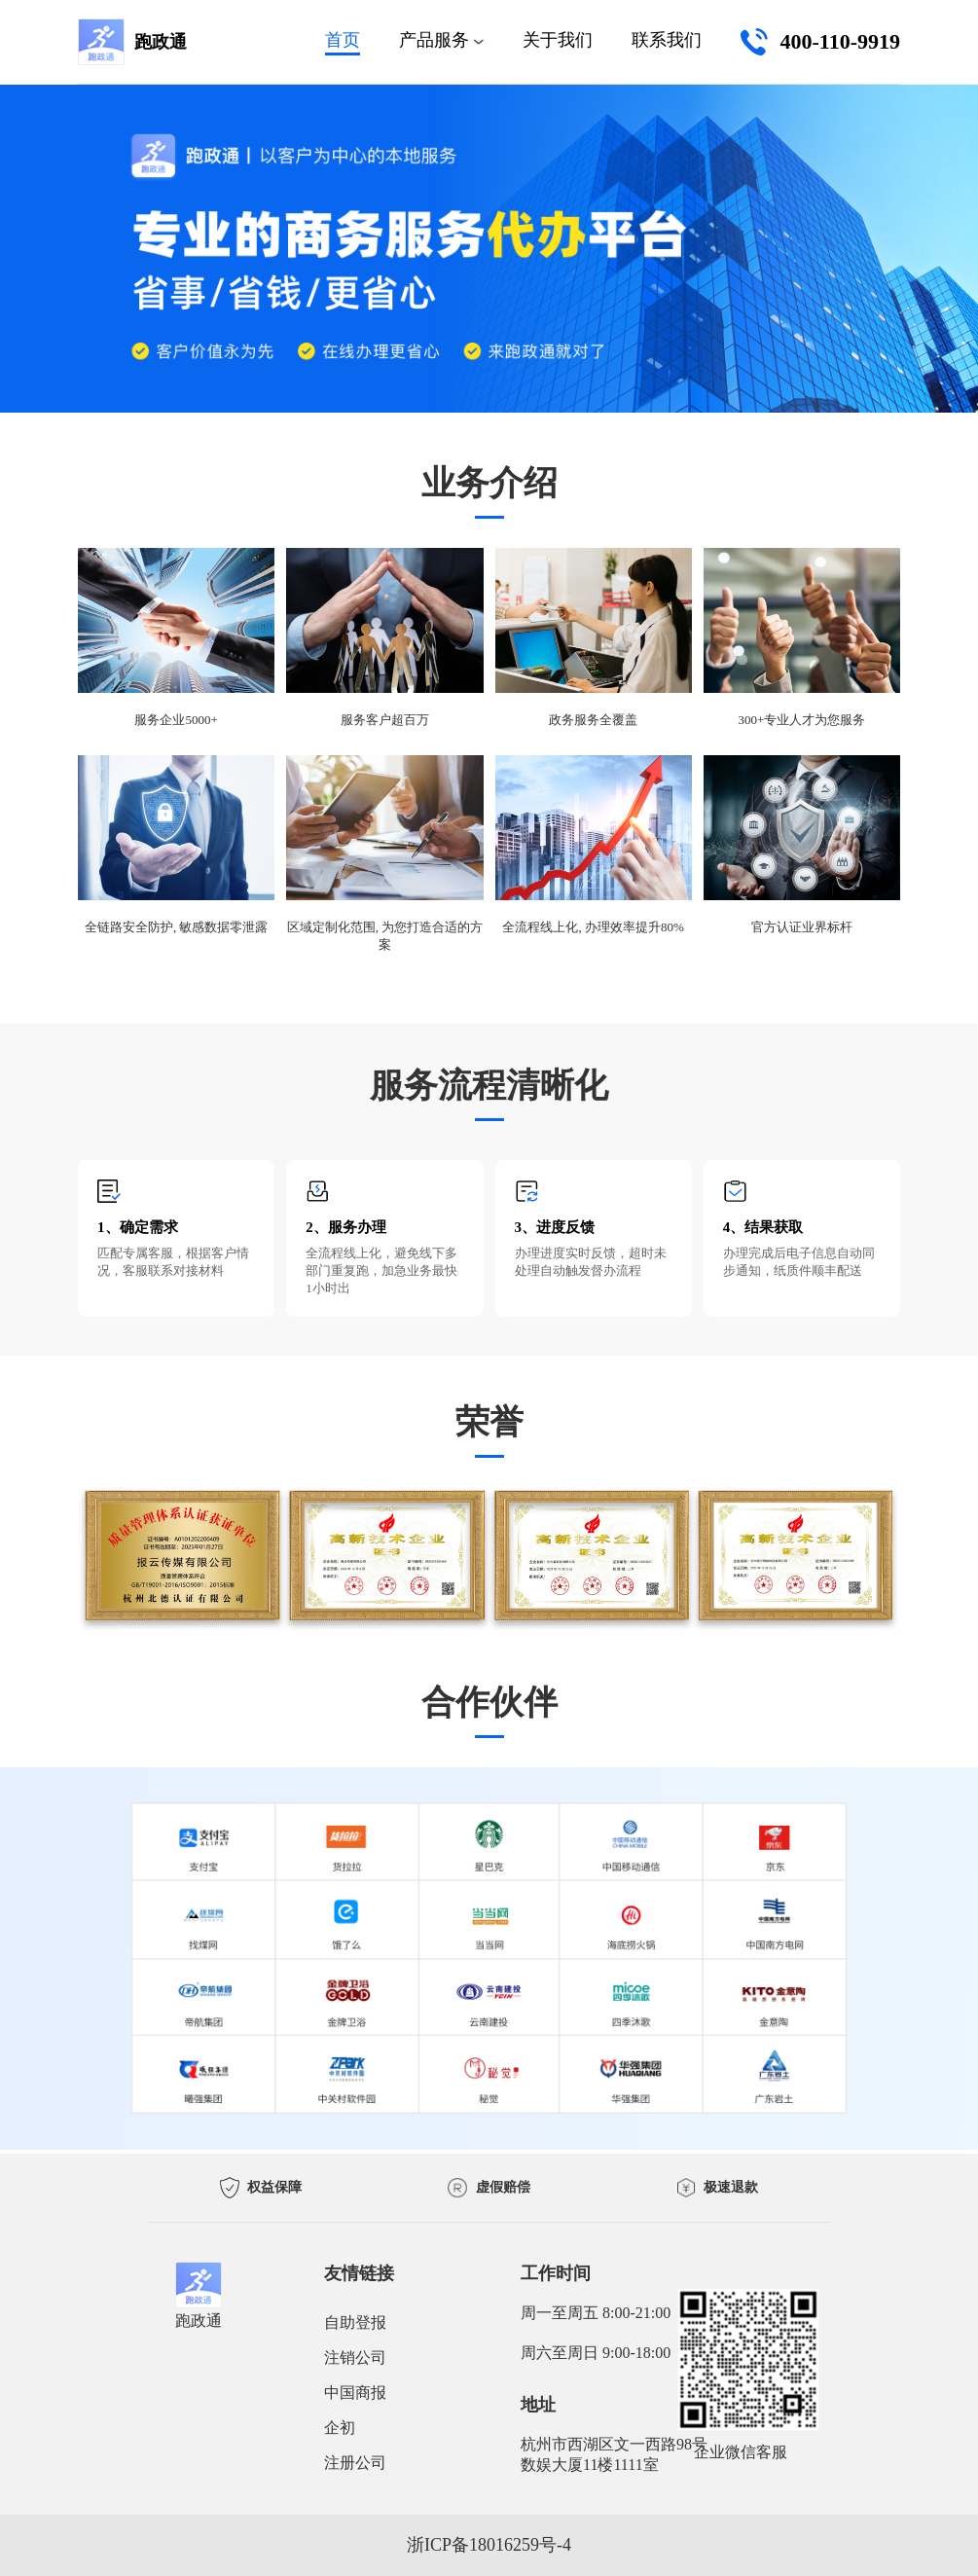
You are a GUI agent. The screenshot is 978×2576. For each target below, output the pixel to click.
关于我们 (558, 40)
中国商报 (355, 2392)
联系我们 (667, 40)
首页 (342, 40)
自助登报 (355, 2322)
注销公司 (355, 2357)
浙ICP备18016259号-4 (489, 2545)
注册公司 (355, 2462)
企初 (339, 2427)
